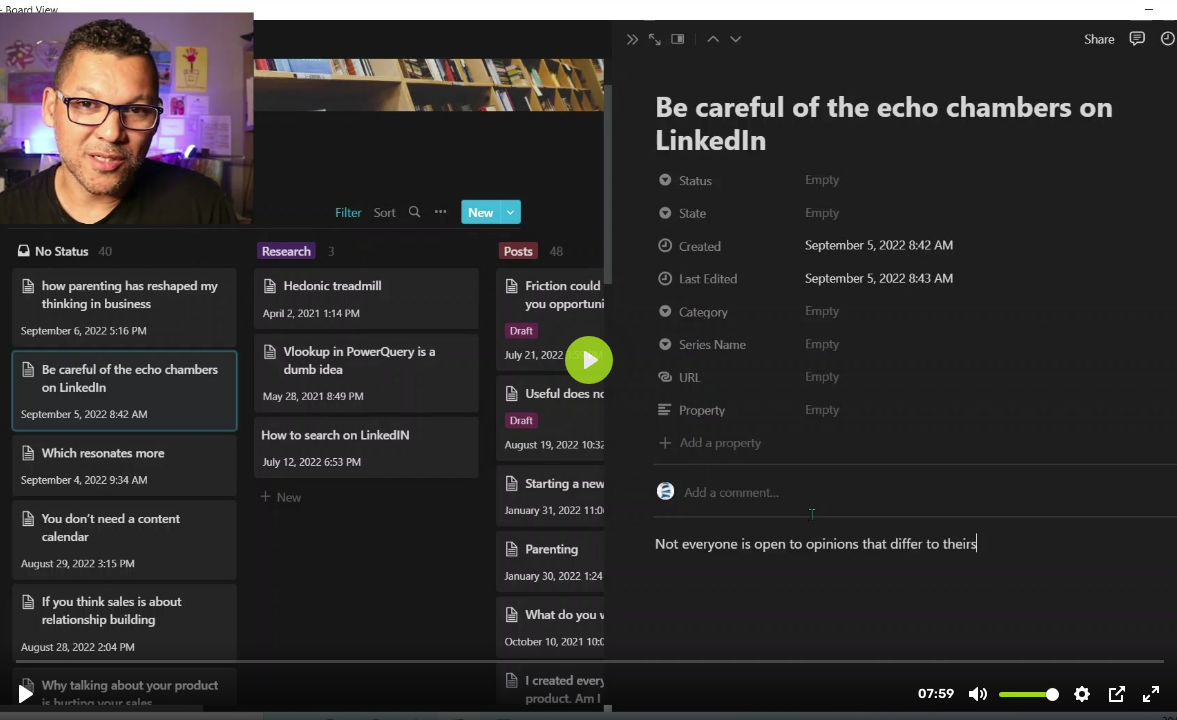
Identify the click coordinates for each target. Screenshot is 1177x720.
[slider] (590, 660)
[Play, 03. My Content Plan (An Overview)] (26, 694)
